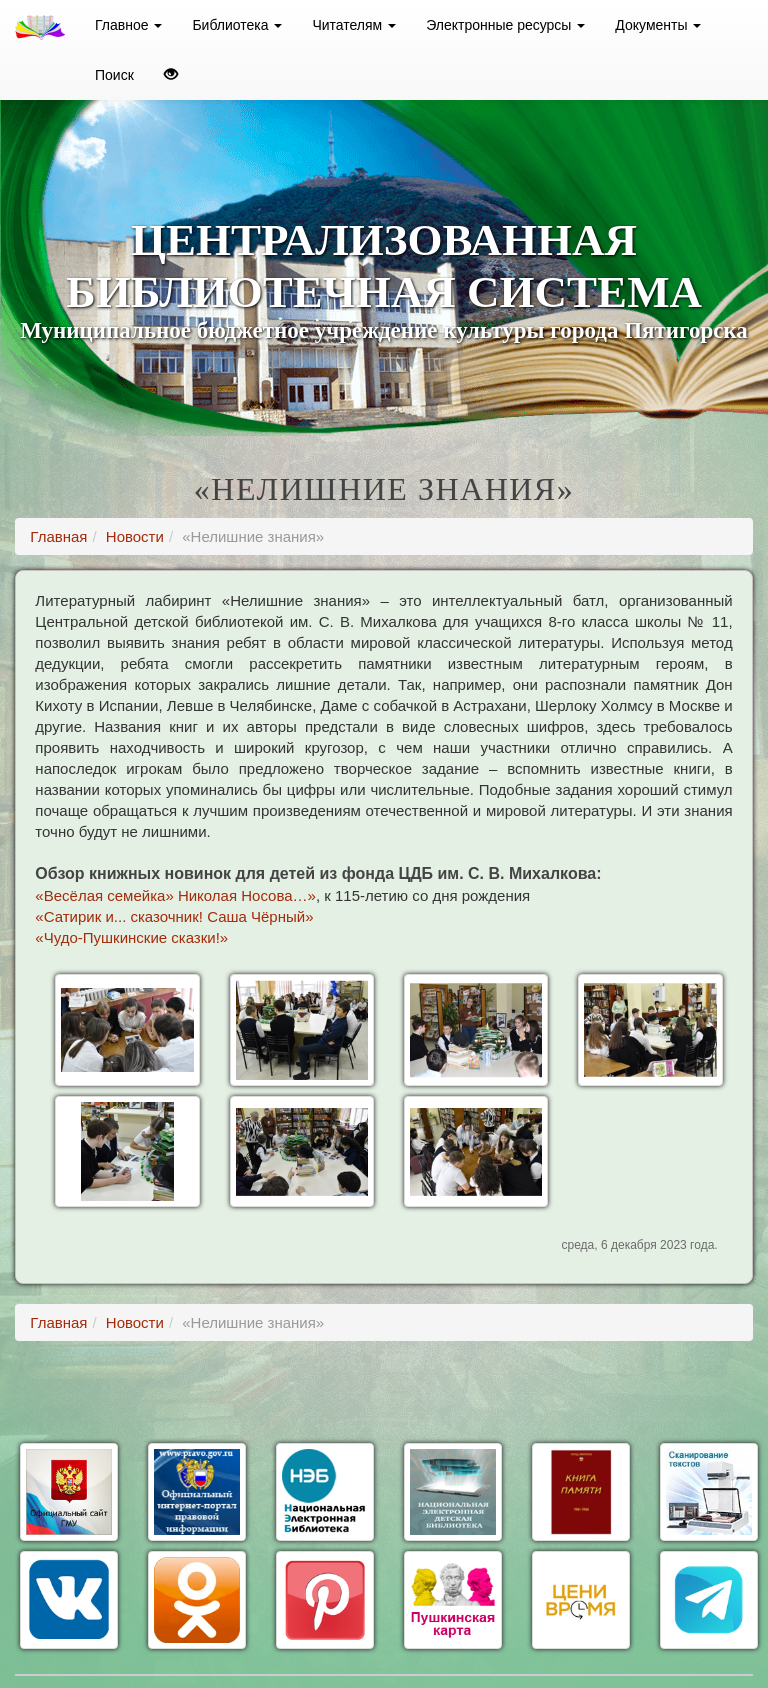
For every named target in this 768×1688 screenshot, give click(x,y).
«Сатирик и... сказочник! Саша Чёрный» (174, 916)
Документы (658, 25)
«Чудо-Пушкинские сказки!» (131, 937)
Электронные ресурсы (505, 25)
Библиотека (237, 25)
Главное (128, 25)
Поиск (114, 75)
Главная (58, 536)
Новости (135, 536)
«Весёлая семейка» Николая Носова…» (175, 895)
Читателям (354, 25)
